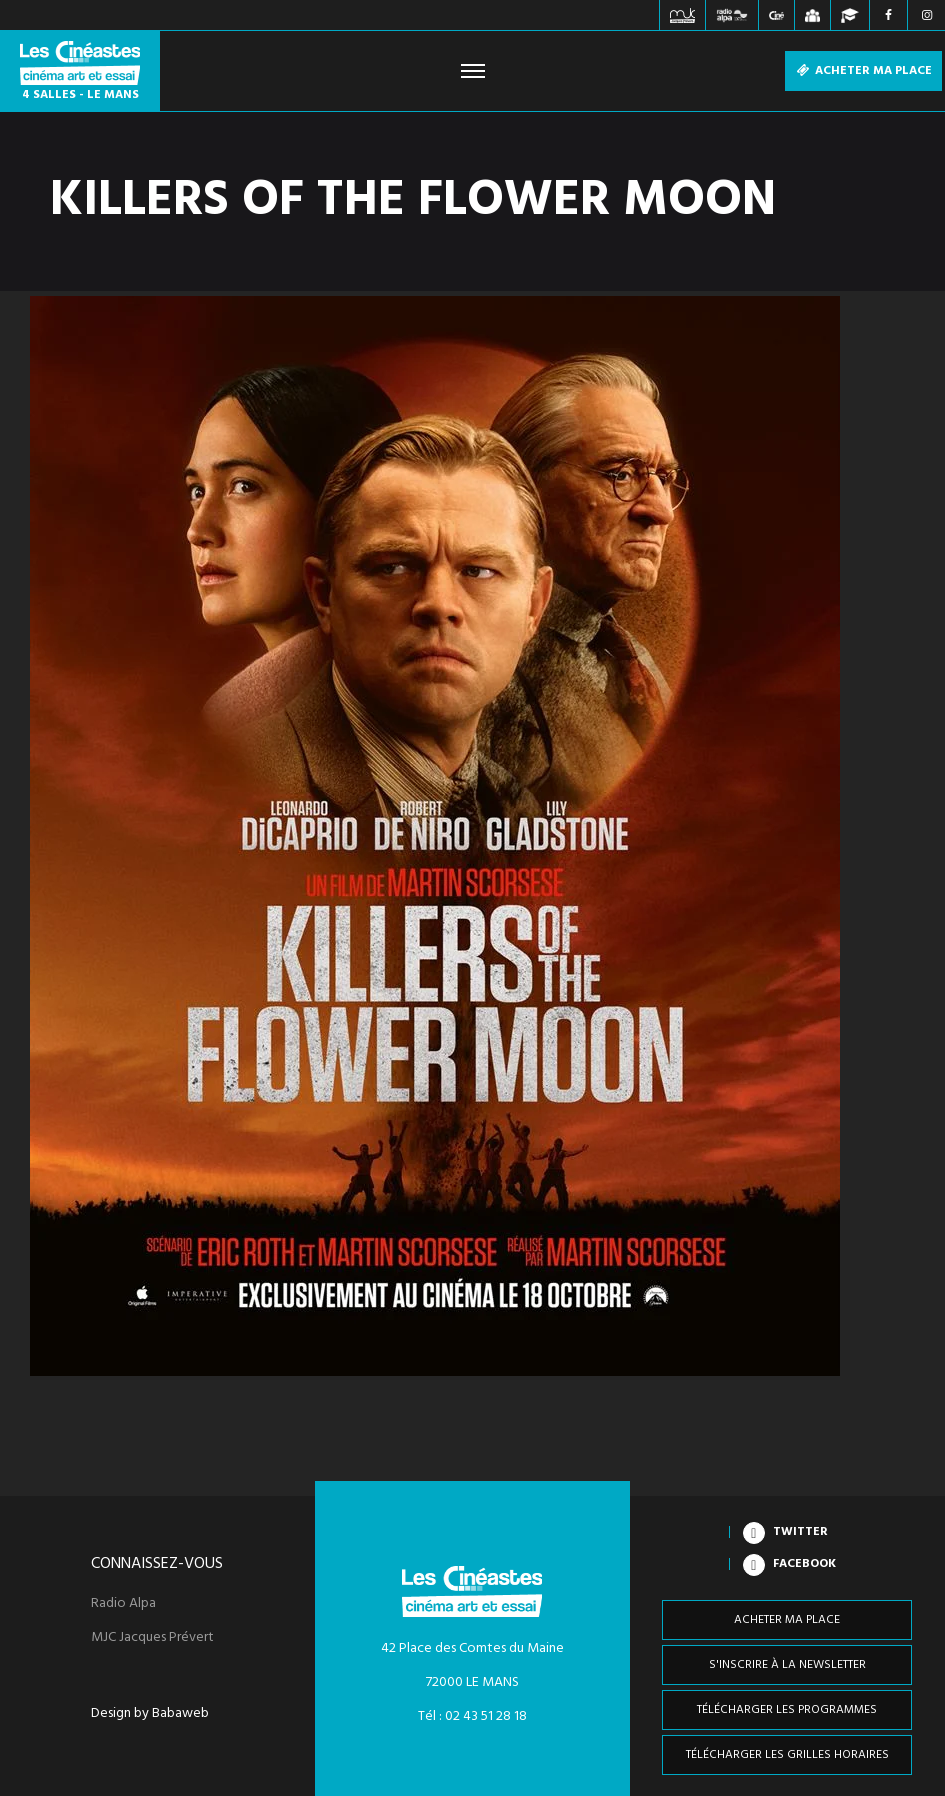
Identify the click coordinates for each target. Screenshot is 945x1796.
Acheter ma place (863, 71)
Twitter (800, 1532)
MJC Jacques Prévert (152, 1638)
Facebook (804, 1564)
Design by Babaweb (150, 1714)
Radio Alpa (123, 1604)
